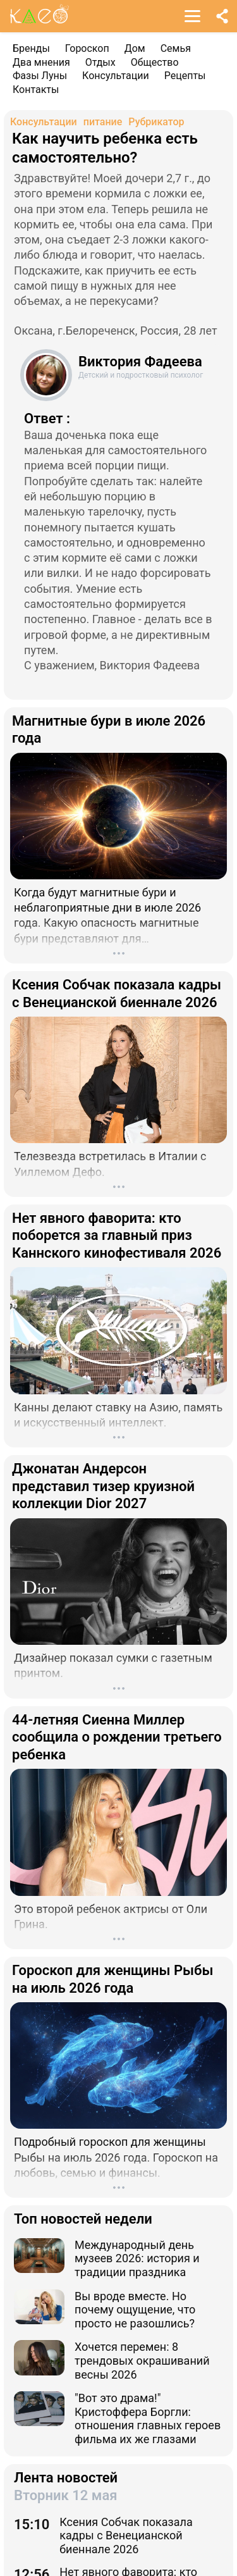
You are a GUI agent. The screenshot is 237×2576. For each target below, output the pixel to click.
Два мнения (41, 62)
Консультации (115, 76)
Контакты (36, 90)
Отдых (100, 62)
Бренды (31, 48)
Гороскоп (87, 48)
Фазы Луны (40, 76)
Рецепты (185, 76)
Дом (135, 48)
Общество (155, 62)
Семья (176, 48)
